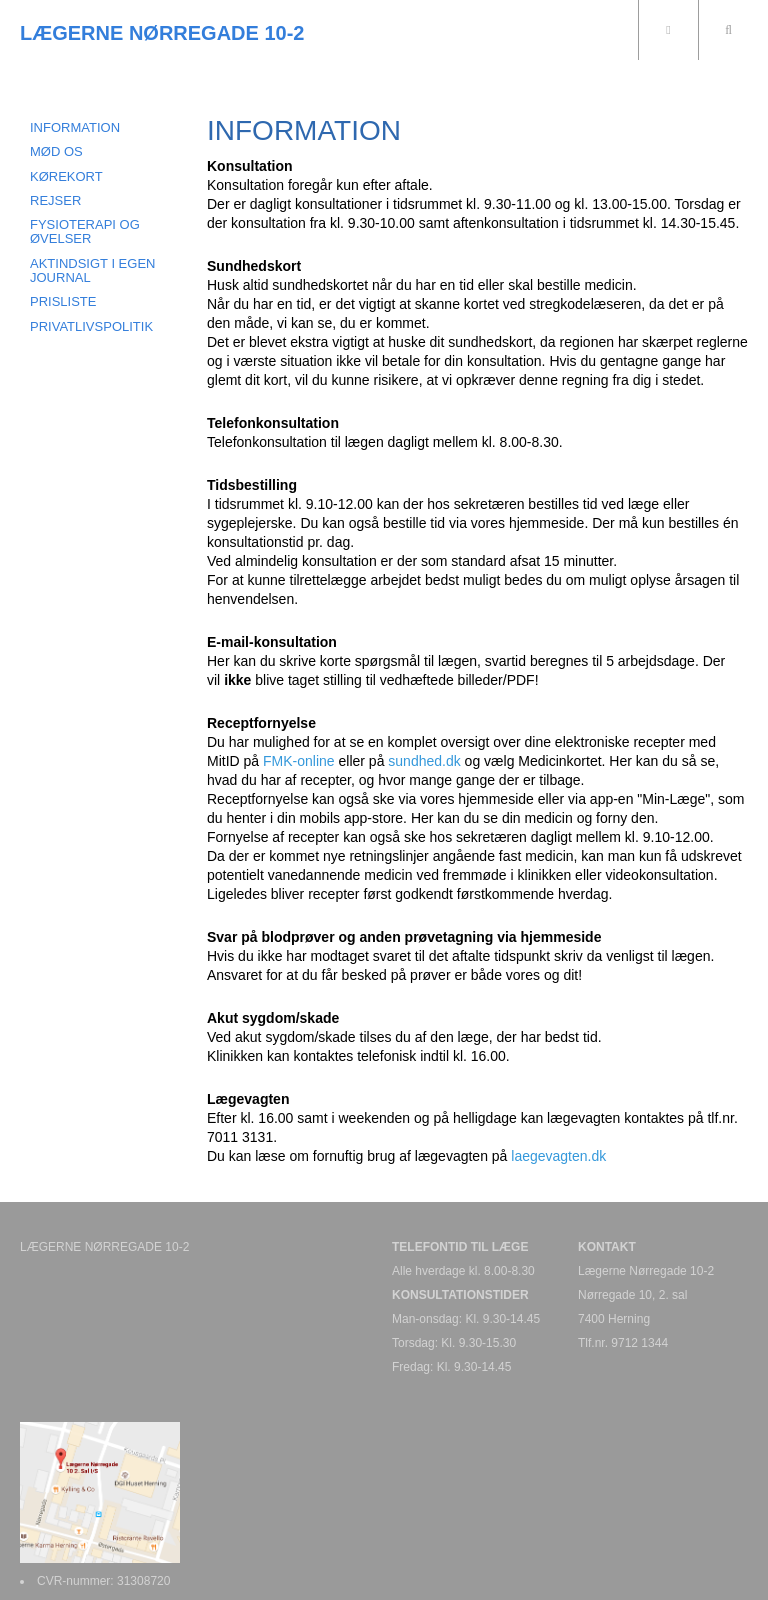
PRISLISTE (63, 301)
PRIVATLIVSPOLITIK (91, 326)
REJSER (55, 200)
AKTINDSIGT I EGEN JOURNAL (92, 270)
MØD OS (56, 151)
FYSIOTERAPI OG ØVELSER (85, 231)
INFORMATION (75, 127)
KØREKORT (66, 176)
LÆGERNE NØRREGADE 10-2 (162, 33)
